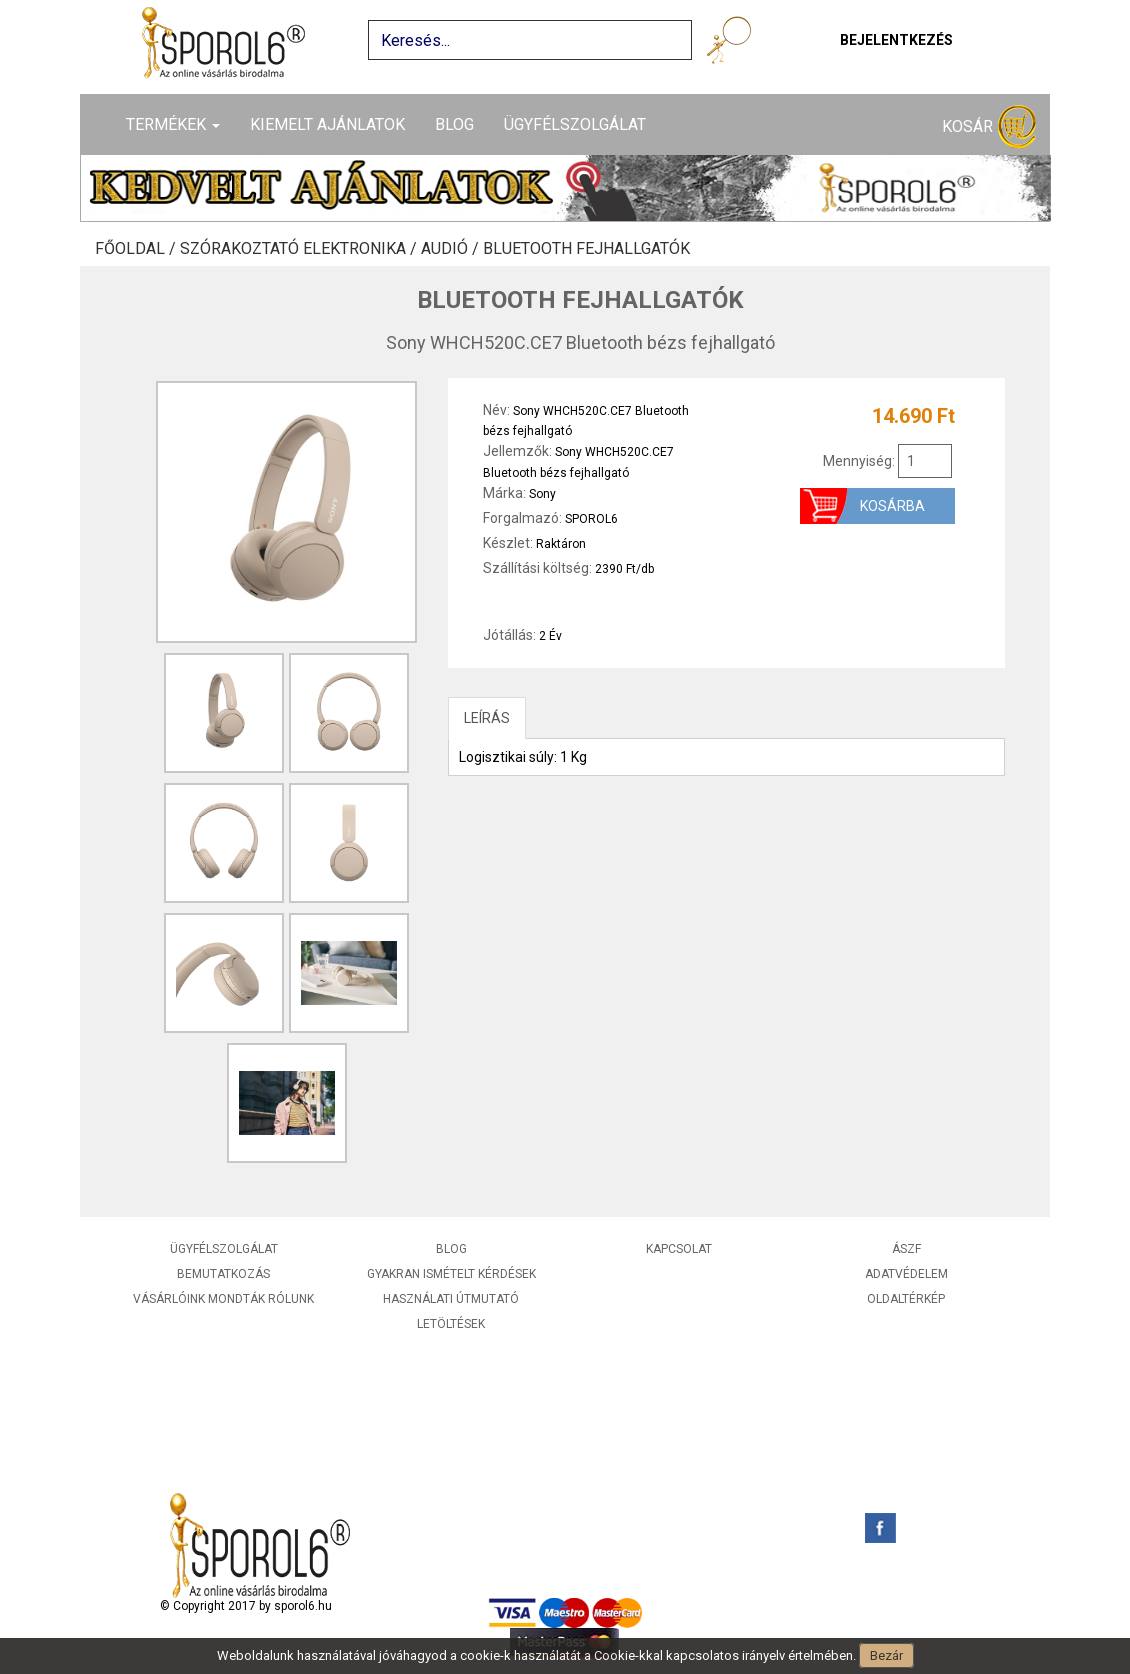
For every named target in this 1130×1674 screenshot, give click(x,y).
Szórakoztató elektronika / (300, 249)
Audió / (452, 249)
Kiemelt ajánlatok (327, 124)
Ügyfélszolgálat (575, 124)
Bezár (886, 1655)
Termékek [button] (173, 124)
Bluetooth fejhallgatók (586, 249)
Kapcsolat (679, 1249)
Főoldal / (137, 249)
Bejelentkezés (896, 40)
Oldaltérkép (906, 1299)
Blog (454, 124)
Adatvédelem (906, 1274)
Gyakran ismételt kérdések (451, 1274)
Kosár (989, 127)
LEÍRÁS (487, 718)
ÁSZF (906, 1249)
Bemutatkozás (223, 1274)
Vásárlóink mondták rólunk (223, 1299)
